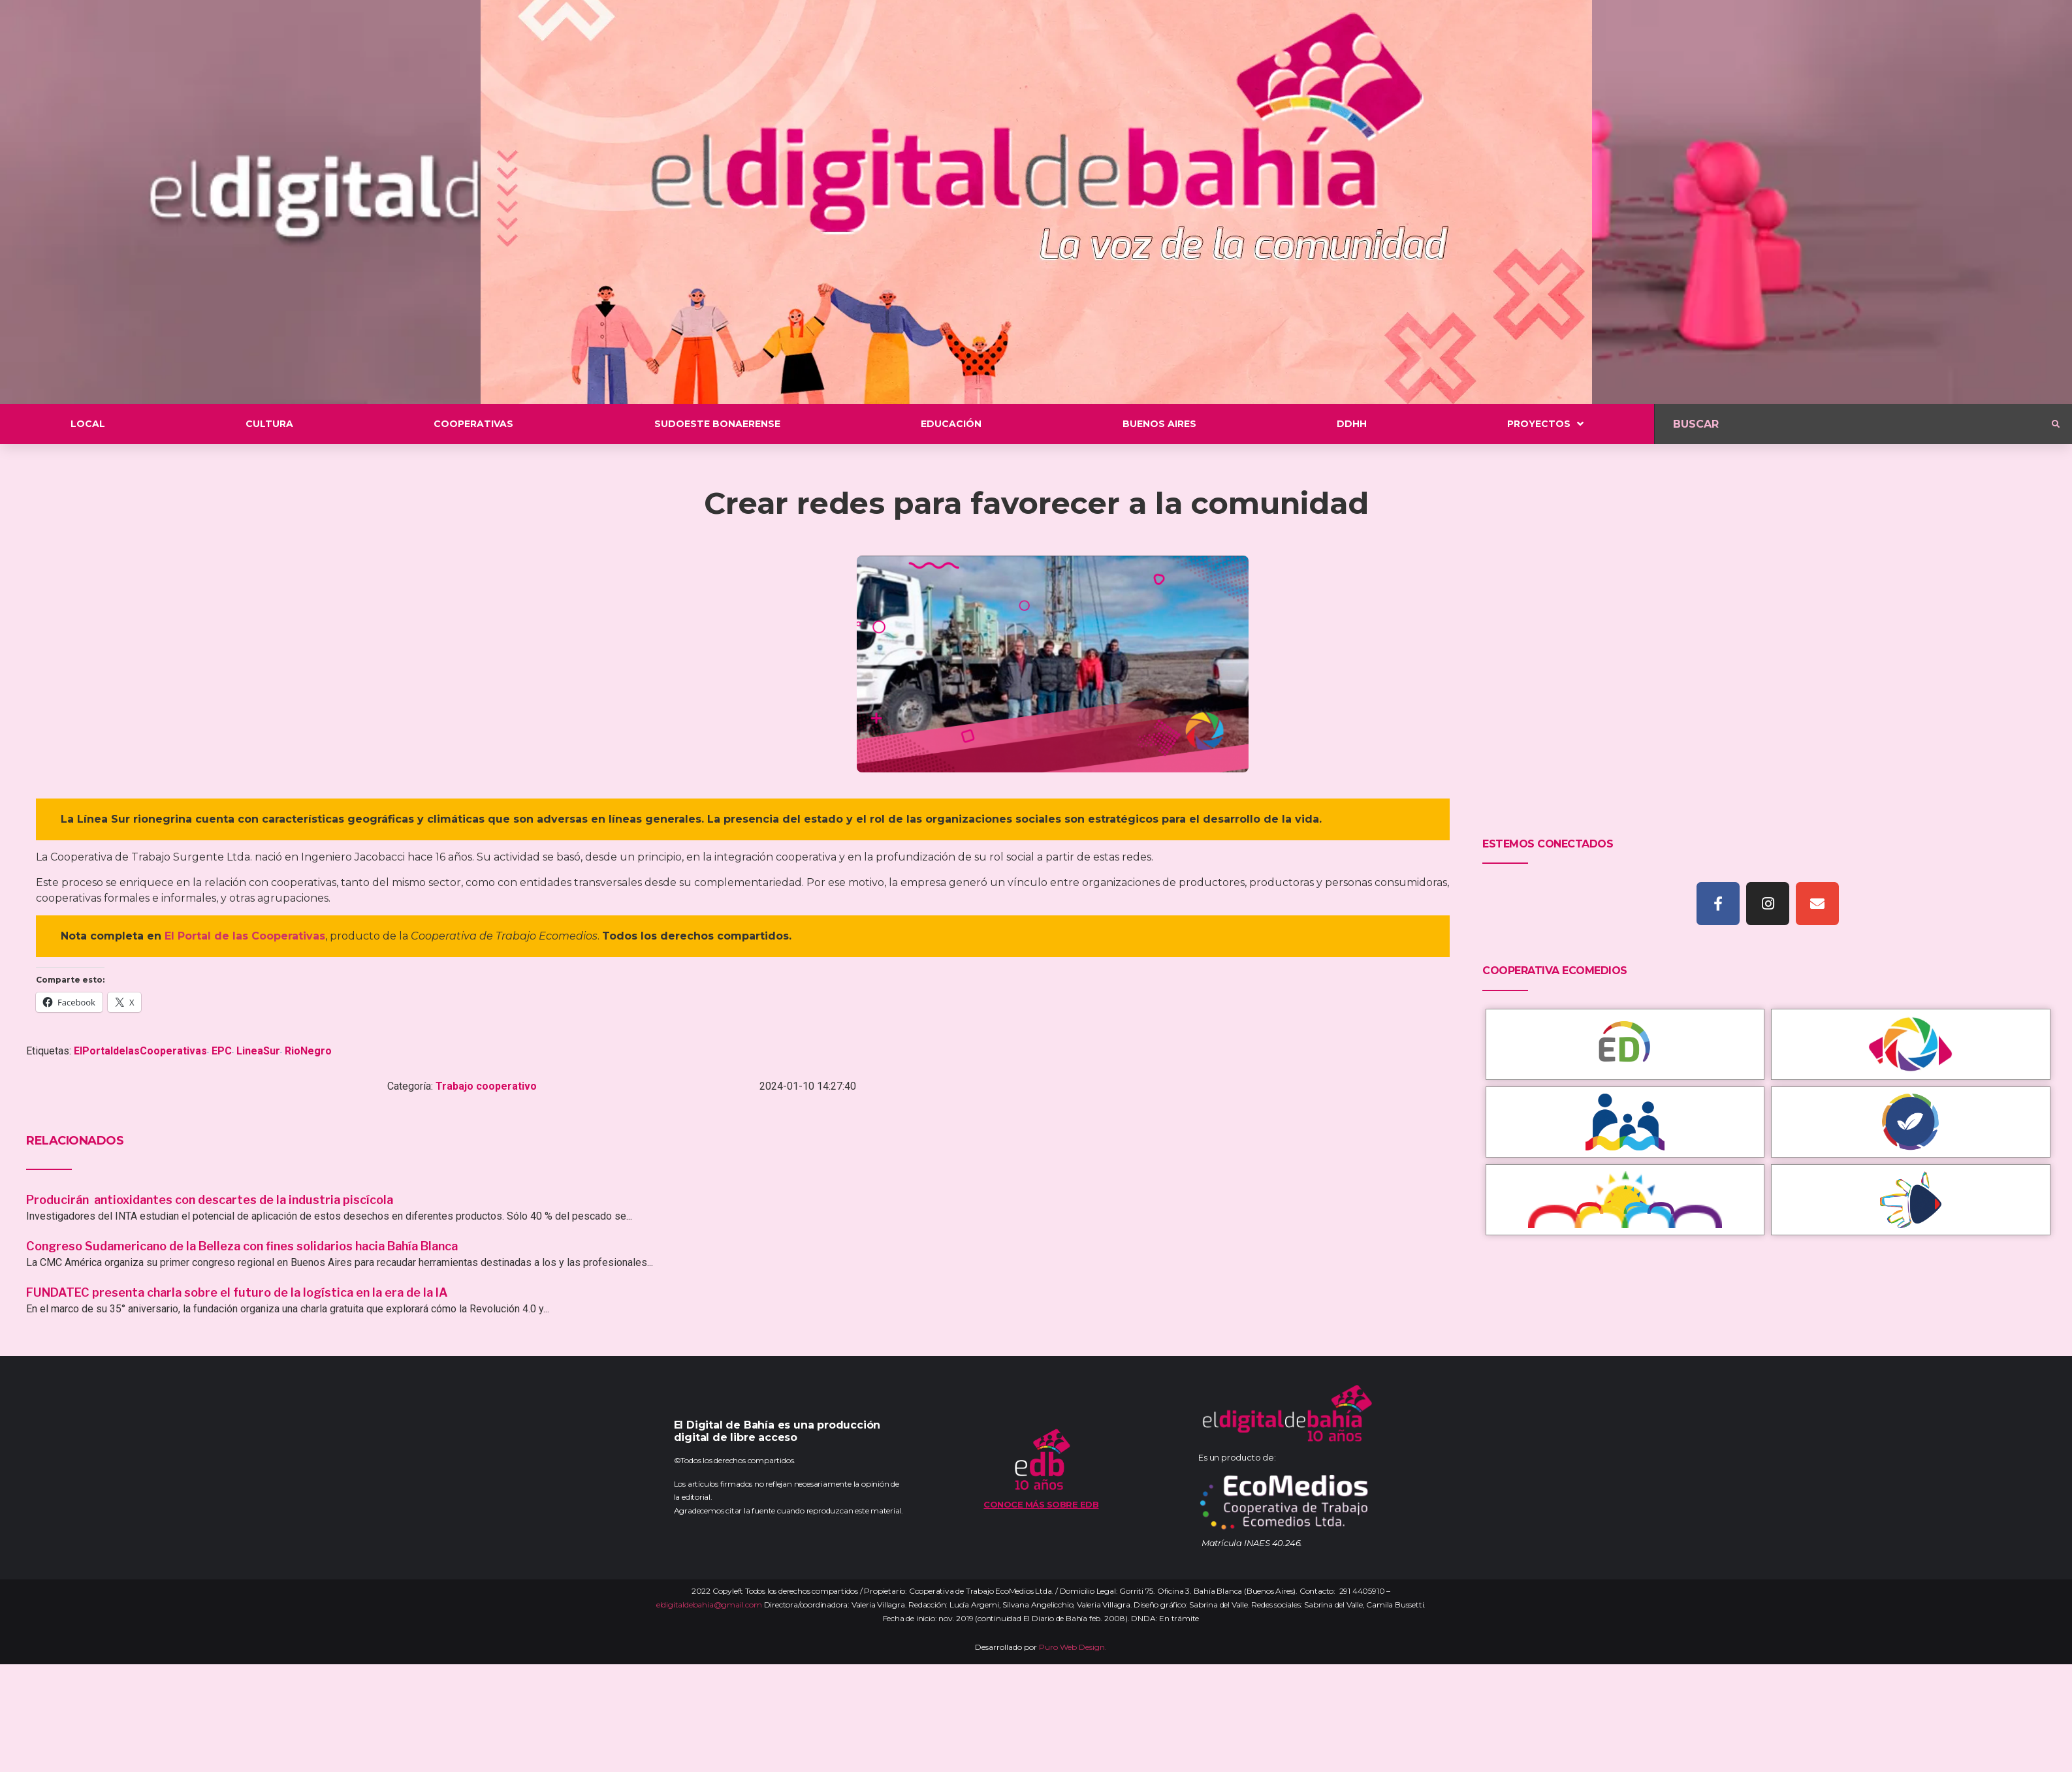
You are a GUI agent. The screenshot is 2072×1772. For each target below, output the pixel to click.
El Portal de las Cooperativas (245, 936)
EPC (222, 1051)
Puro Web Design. (1073, 1647)
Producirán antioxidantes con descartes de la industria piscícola (211, 1200)
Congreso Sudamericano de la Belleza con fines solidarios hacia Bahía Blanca (242, 1246)
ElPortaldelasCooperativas (140, 1051)
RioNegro (308, 1051)
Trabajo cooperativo (486, 1086)
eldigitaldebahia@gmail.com (709, 1604)
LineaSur (258, 1051)
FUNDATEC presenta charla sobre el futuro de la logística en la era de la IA (237, 1292)
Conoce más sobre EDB (1040, 1504)
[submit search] (2056, 424)
